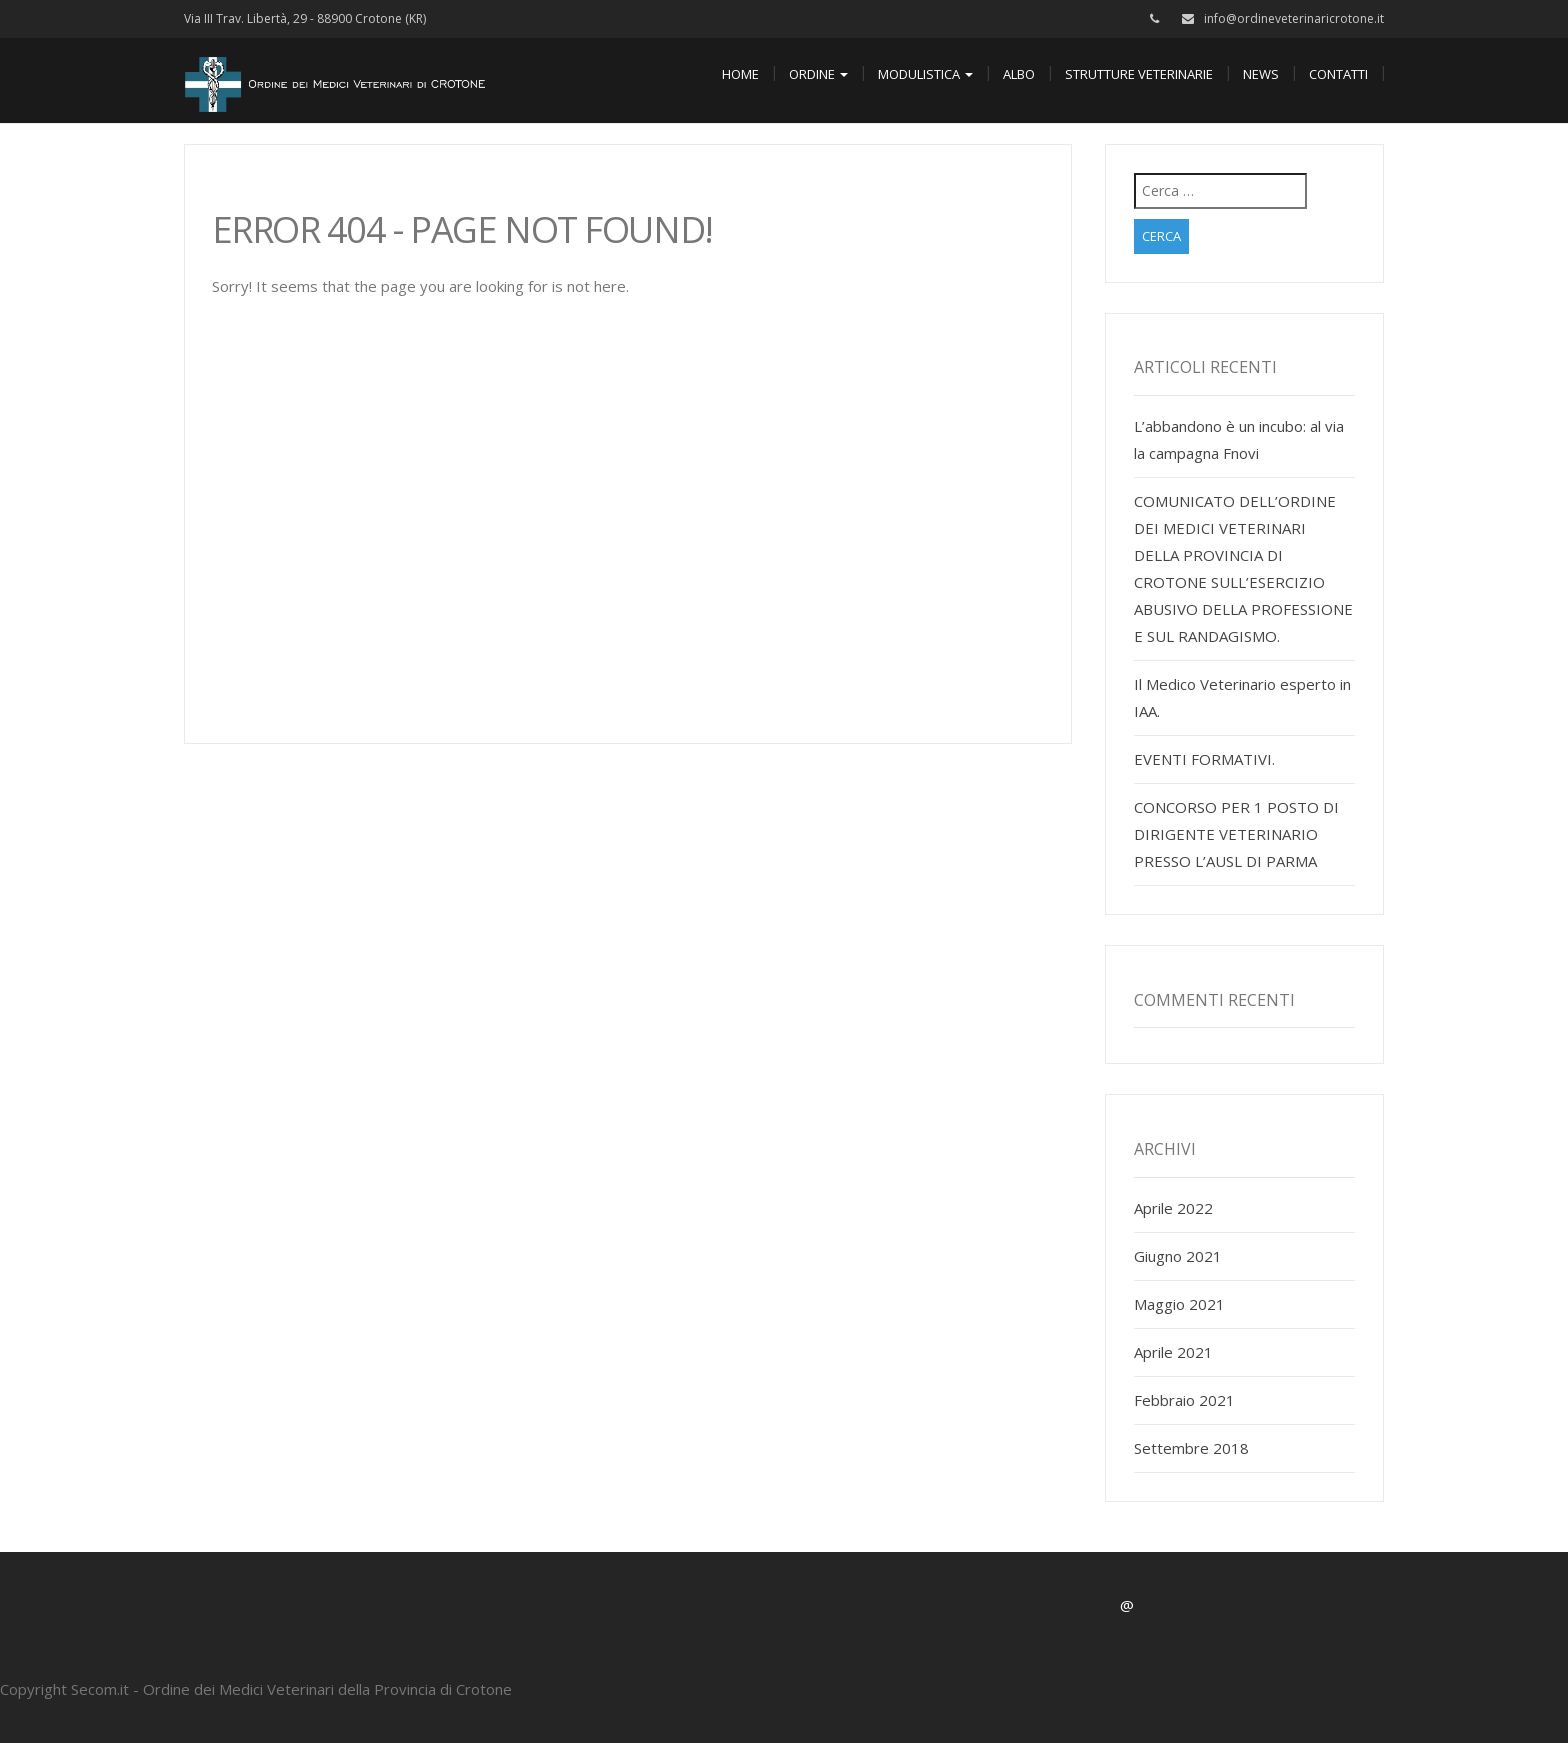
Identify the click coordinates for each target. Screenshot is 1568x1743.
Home (740, 74)
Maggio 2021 (1179, 1304)
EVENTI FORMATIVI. (1204, 759)
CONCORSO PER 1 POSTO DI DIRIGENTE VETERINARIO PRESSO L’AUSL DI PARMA (1236, 834)
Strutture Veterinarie (1139, 74)
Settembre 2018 (1191, 1448)
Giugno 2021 (1178, 1256)
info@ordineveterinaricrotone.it (1294, 18)
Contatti (1338, 74)
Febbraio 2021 (1184, 1400)
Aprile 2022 (1173, 1208)
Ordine (818, 74)
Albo (1019, 74)
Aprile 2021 (1173, 1352)
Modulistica (925, 74)
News (1261, 74)
